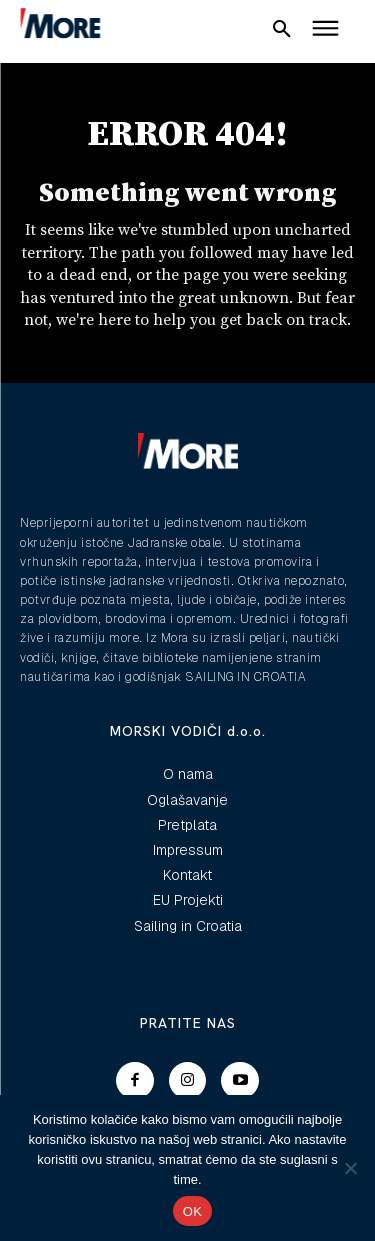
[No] (350, 1168)
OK (192, 1211)
